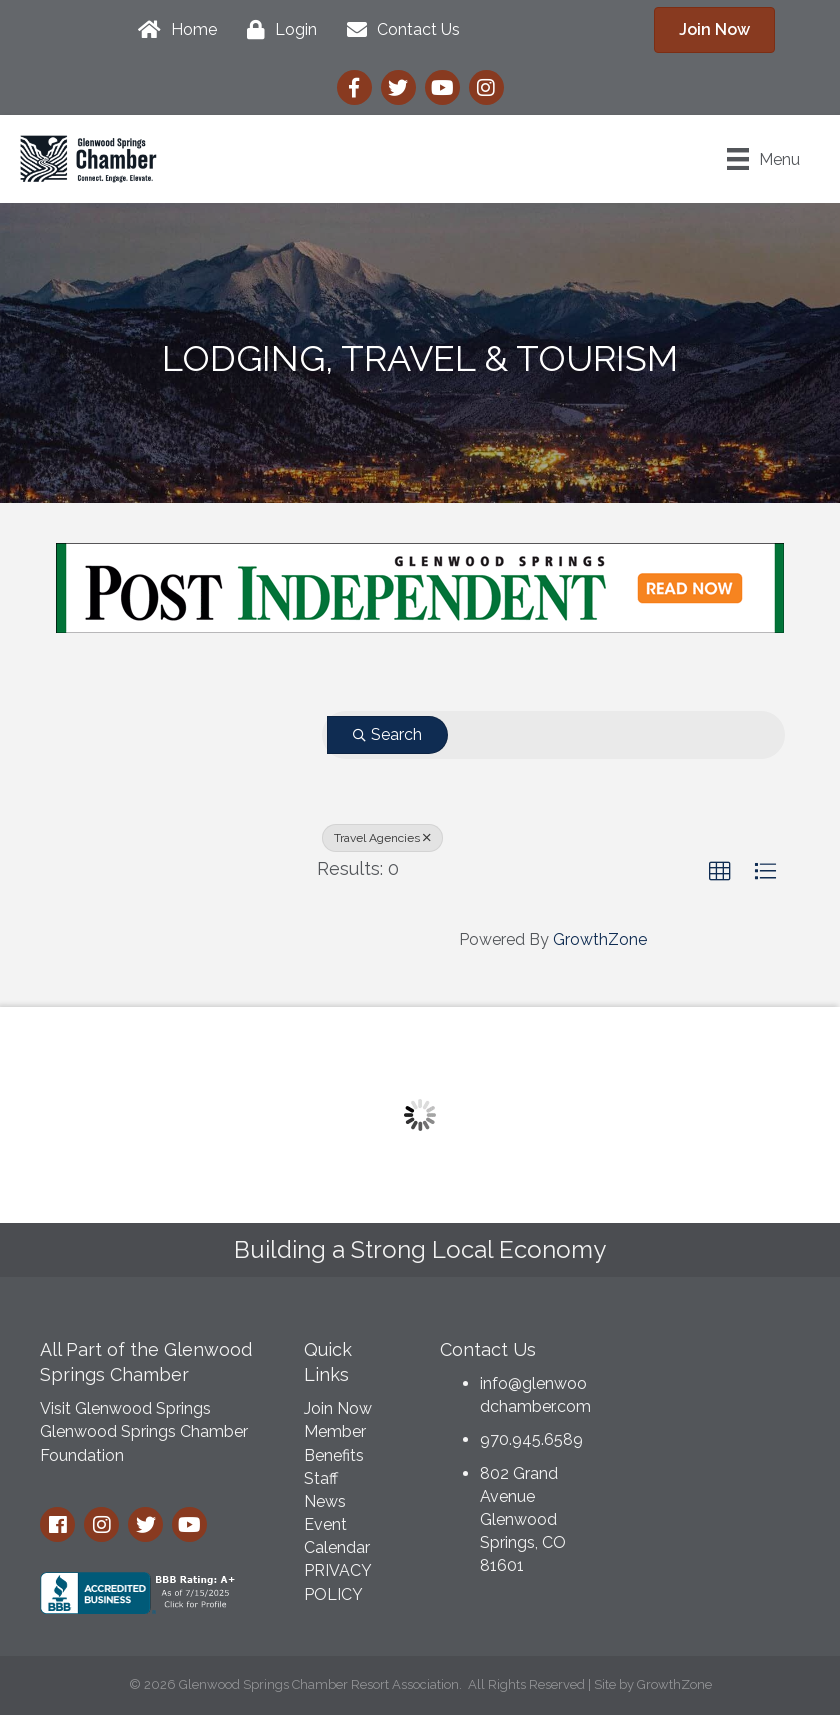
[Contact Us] (398, 30)
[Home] (172, 30)
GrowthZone (600, 939)
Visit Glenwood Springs (125, 1408)
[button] (720, 872)
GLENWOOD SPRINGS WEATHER (716, 1402)
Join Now (338, 1408)
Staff (321, 1478)
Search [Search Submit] (387, 734)
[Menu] (763, 159)
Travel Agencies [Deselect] (382, 838)
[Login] (277, 30)
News (325, 1501)
